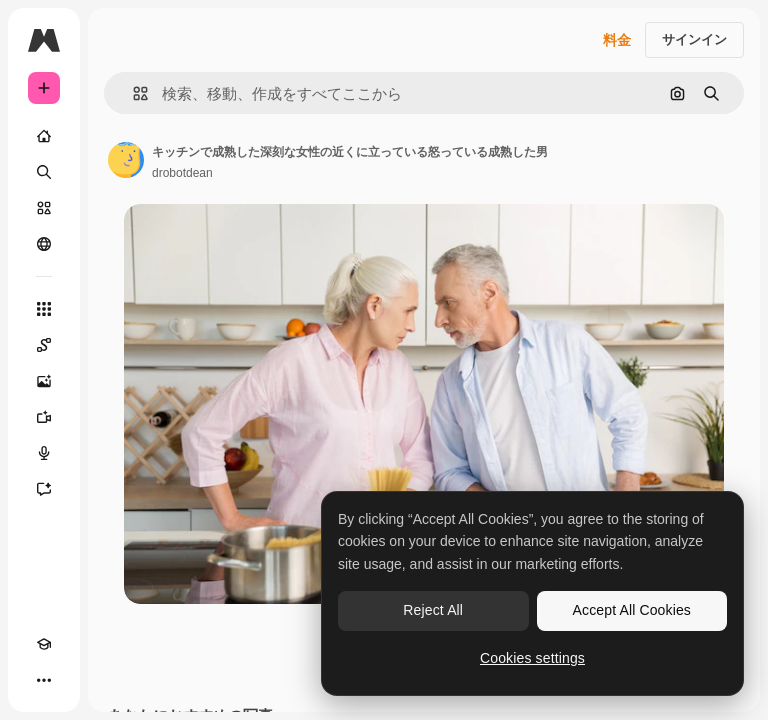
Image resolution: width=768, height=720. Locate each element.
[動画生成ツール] (44, 417)
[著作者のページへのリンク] (126, 160)
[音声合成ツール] (44, 453)
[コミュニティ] (44, 244)
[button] (132, 93)
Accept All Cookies (632, 610)
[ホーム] (44, 136)
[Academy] (44, 644)
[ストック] (44, 208)
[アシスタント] (44, 489)
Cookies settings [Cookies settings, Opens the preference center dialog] (532, 658)
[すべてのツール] (44, 309)
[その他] (44, 680)
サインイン (694, 39)
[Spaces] (44, 345)
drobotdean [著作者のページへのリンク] (182, 173)
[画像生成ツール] (44, 381)
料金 (617, 40)
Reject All (433, 610)
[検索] (44, 172)
